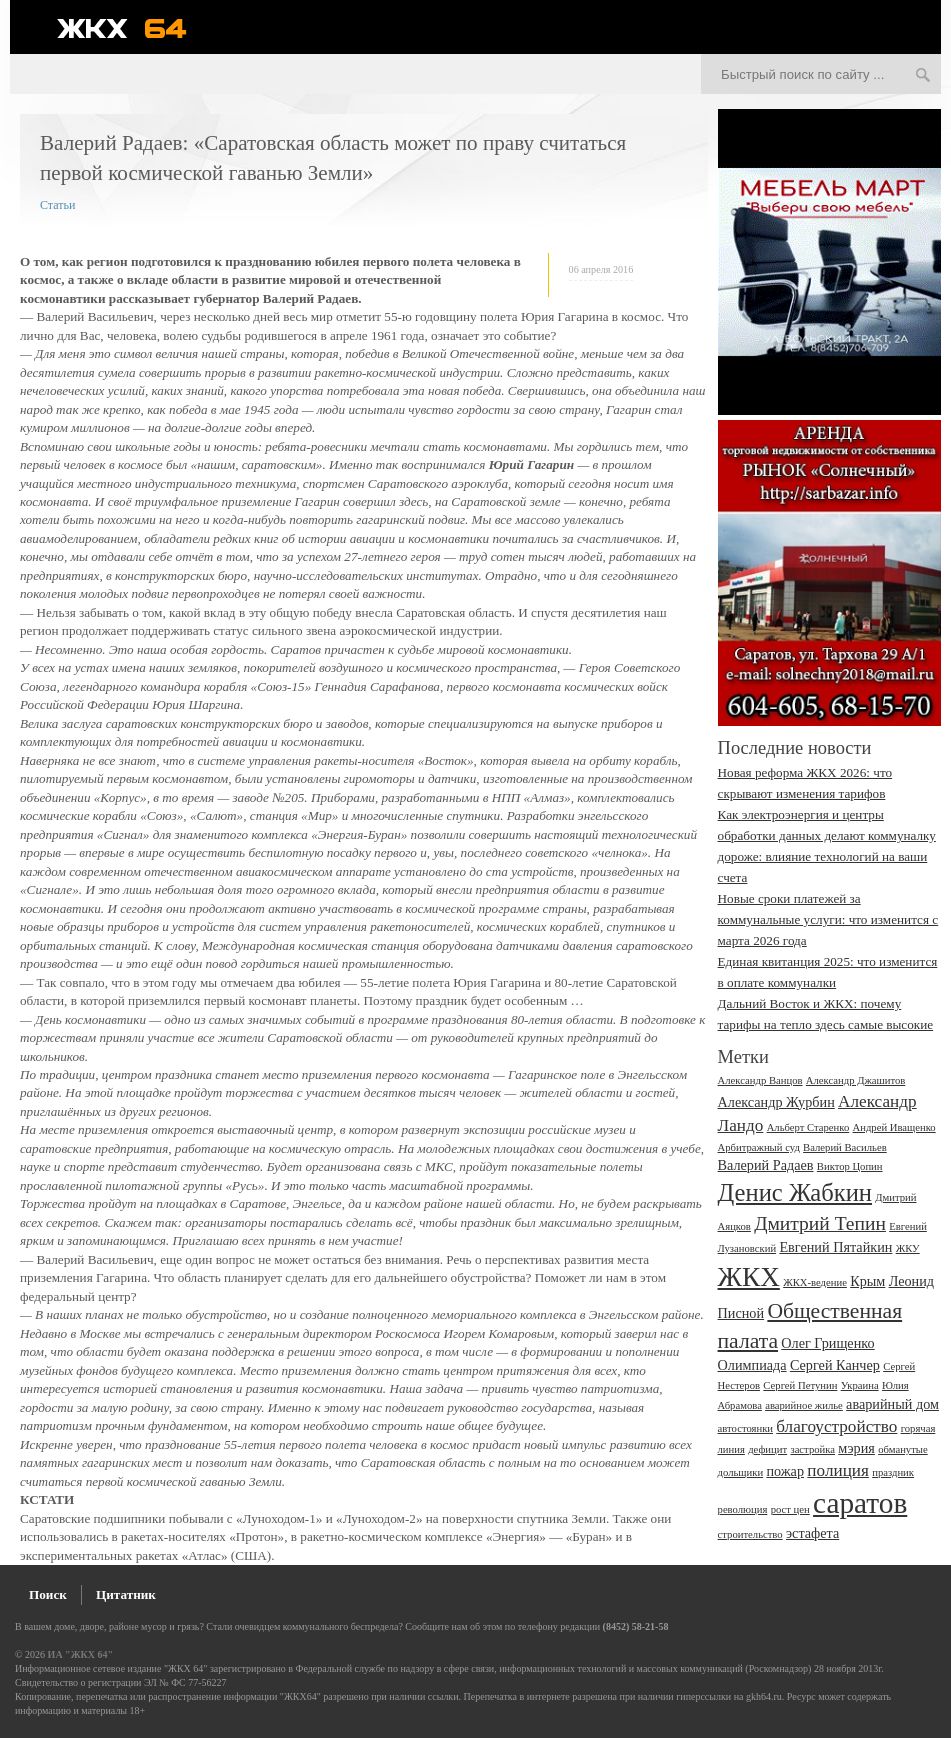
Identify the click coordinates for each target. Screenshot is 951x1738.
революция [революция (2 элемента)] (743, 1509)
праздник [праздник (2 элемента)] (893, 1472)
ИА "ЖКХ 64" (80, 1654)
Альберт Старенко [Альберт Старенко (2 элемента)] (808, 1127)
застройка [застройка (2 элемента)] (812, 1449)
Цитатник (126, 1594)
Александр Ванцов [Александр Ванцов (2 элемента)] (760, 1080)
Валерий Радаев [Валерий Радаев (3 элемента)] (766, 1165)
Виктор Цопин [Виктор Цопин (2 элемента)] (850, 1166)
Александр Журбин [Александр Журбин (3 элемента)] (776, 1102)
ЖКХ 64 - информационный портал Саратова (135, 28)
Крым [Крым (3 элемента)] (867, 1281)
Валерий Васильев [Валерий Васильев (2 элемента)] (845, 1147)
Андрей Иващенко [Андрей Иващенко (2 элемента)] (894, 1127)
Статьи (57, 205)
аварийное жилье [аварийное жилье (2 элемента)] (804, 1405)
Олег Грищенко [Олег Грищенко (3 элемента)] (827, 1343)
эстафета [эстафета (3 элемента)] (812, 1533)
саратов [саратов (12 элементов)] (860, 1503)
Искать (923, 76)
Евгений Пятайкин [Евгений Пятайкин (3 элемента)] (835, 1247)
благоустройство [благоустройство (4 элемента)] (836, 1426)
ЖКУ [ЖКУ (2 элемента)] (908, 1248)
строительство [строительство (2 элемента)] (750, 1534)
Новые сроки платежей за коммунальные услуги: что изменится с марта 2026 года (828, 919)
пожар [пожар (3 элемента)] (785, 1471)
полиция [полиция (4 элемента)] (838, 1470)
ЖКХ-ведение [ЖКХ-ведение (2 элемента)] (815, 1282)
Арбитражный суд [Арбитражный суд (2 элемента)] (759, 1147)
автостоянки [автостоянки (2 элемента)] (745, 1428)
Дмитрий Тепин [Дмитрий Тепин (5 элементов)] (820, 1223)
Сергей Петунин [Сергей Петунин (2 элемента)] (800, 1385)
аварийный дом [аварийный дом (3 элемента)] (892, 1404)
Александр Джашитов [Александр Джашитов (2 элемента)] (856, 1080)
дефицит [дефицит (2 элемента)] (767, 1449)
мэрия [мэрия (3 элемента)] (856, 1448)
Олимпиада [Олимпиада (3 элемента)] (752, 1365)
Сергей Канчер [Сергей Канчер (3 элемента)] (835, 1365)
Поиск (48, 1594)
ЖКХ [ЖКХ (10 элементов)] (749, 1277)
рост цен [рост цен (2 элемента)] (790, 1509)
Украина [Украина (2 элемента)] (860, 1385)
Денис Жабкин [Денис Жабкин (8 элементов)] (795, 1192)
